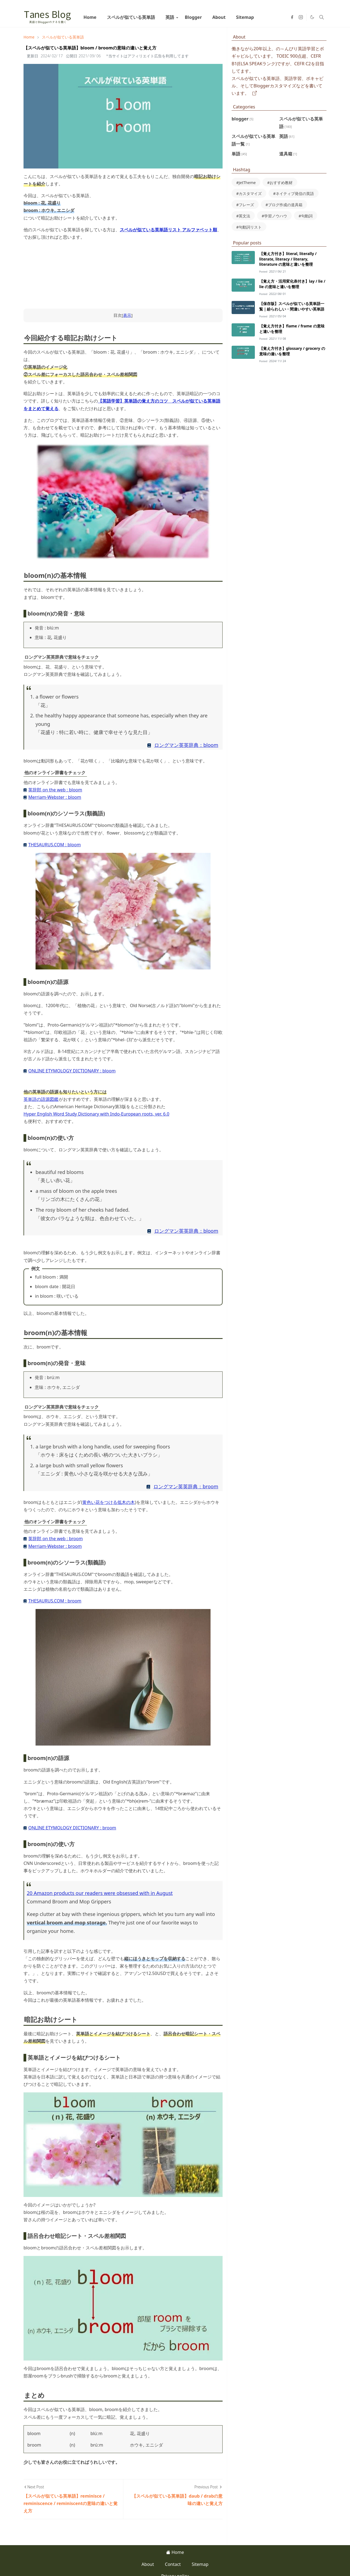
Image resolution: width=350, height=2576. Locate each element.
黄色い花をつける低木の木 (108, 1502)
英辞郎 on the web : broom (55, 1539)
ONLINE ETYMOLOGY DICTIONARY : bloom (71, 1071)
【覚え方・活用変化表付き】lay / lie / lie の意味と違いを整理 (292, 284)
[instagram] (300, 17)
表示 (127, 315)
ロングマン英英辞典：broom (185, 1486)
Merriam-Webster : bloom (54, 797)
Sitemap (200, 2564)
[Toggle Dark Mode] (312, 17)
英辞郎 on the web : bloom (55, 790)
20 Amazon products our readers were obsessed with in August (100, 1893)
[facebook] (292, 17)
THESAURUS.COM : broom (54, 1601)
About (148, 2564)
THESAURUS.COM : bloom (54, 845)
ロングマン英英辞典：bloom (186, 745)
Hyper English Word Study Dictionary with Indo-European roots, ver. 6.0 (96, 1114)
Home (175, 2552)
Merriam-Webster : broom (55, 1546)
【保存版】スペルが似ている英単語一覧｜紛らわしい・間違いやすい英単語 (291, 306)
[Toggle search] (321, 17)
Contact (173, 2564)
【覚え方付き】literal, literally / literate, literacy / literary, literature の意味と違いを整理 (288, 259)
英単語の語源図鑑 (41, 1099)
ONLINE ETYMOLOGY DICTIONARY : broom (72, 1828)
